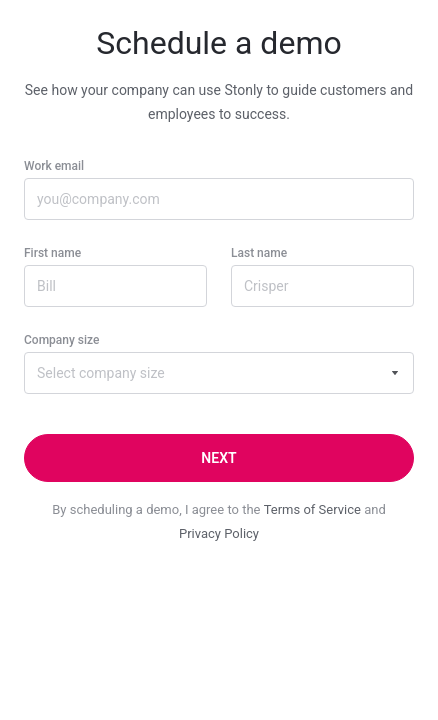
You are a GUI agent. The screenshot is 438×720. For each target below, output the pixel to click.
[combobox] (219, 373)
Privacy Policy (219, 533)
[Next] (219, 458)
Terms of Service (312, 509)
